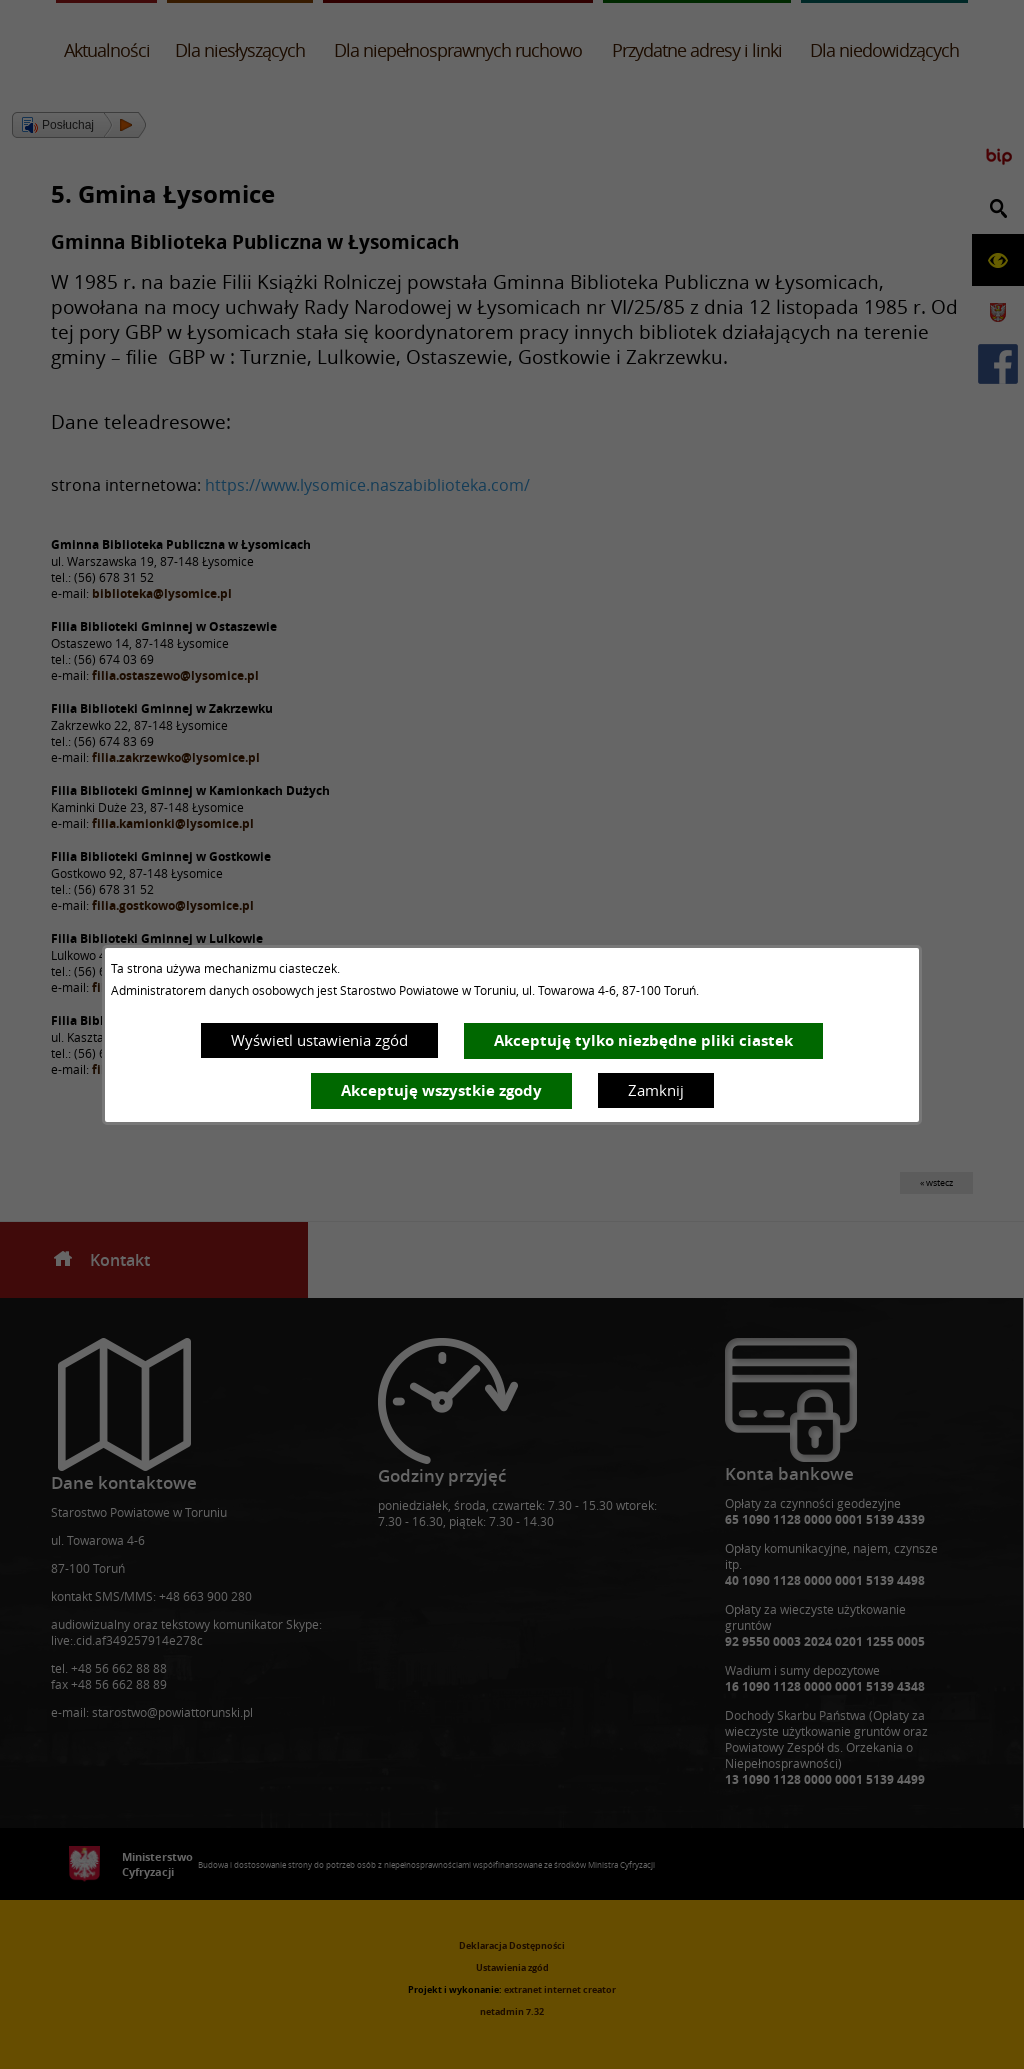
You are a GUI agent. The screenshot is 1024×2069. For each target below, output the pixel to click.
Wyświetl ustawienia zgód (319, 1040)
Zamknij (656, 1090)
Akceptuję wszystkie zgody (441, 1090)
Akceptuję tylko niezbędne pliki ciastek (643, 1040)
